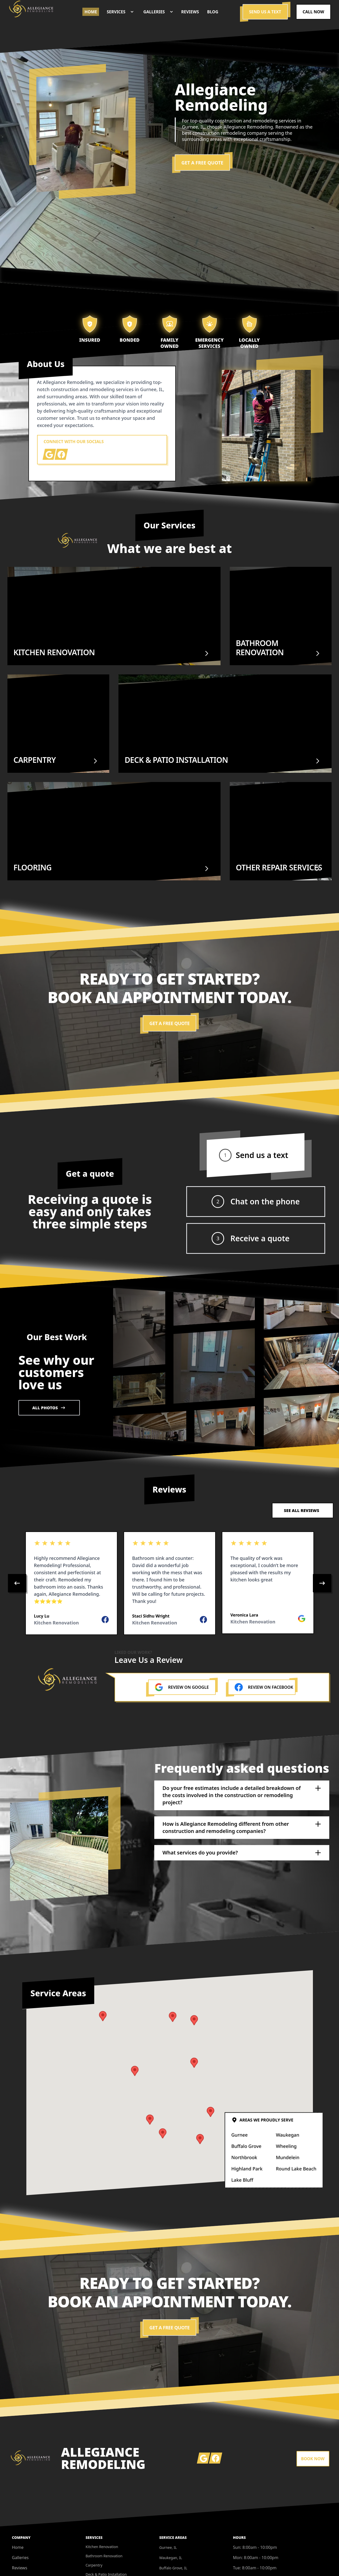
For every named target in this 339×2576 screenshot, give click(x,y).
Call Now (313, 12)
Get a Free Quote (202, 163)
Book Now (313, 2459)
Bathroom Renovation (104, 2555)
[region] (169, 1583)
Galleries (20, 2557)
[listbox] (169, 1583)
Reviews (19, 2568)
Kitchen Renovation (102, 2546)
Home (18, 2547)
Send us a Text (265, 12)
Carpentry (94, 2565)
